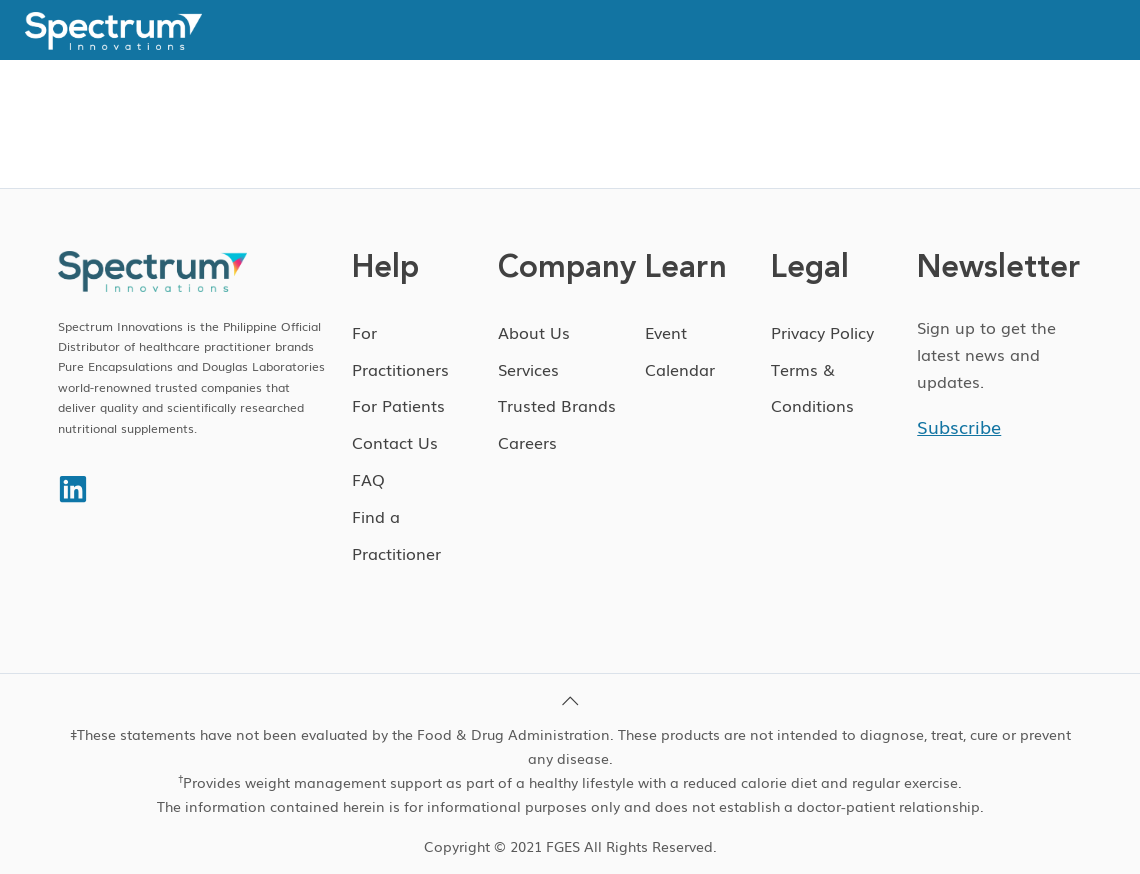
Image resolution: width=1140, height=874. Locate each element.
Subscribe (959, 426)
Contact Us (395, 442)
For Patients (398, 405)
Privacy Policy (822, 332)
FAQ (368, 479)
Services (528, 369)
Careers (527, 442)
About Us (534, 332)
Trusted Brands (557, 405)
